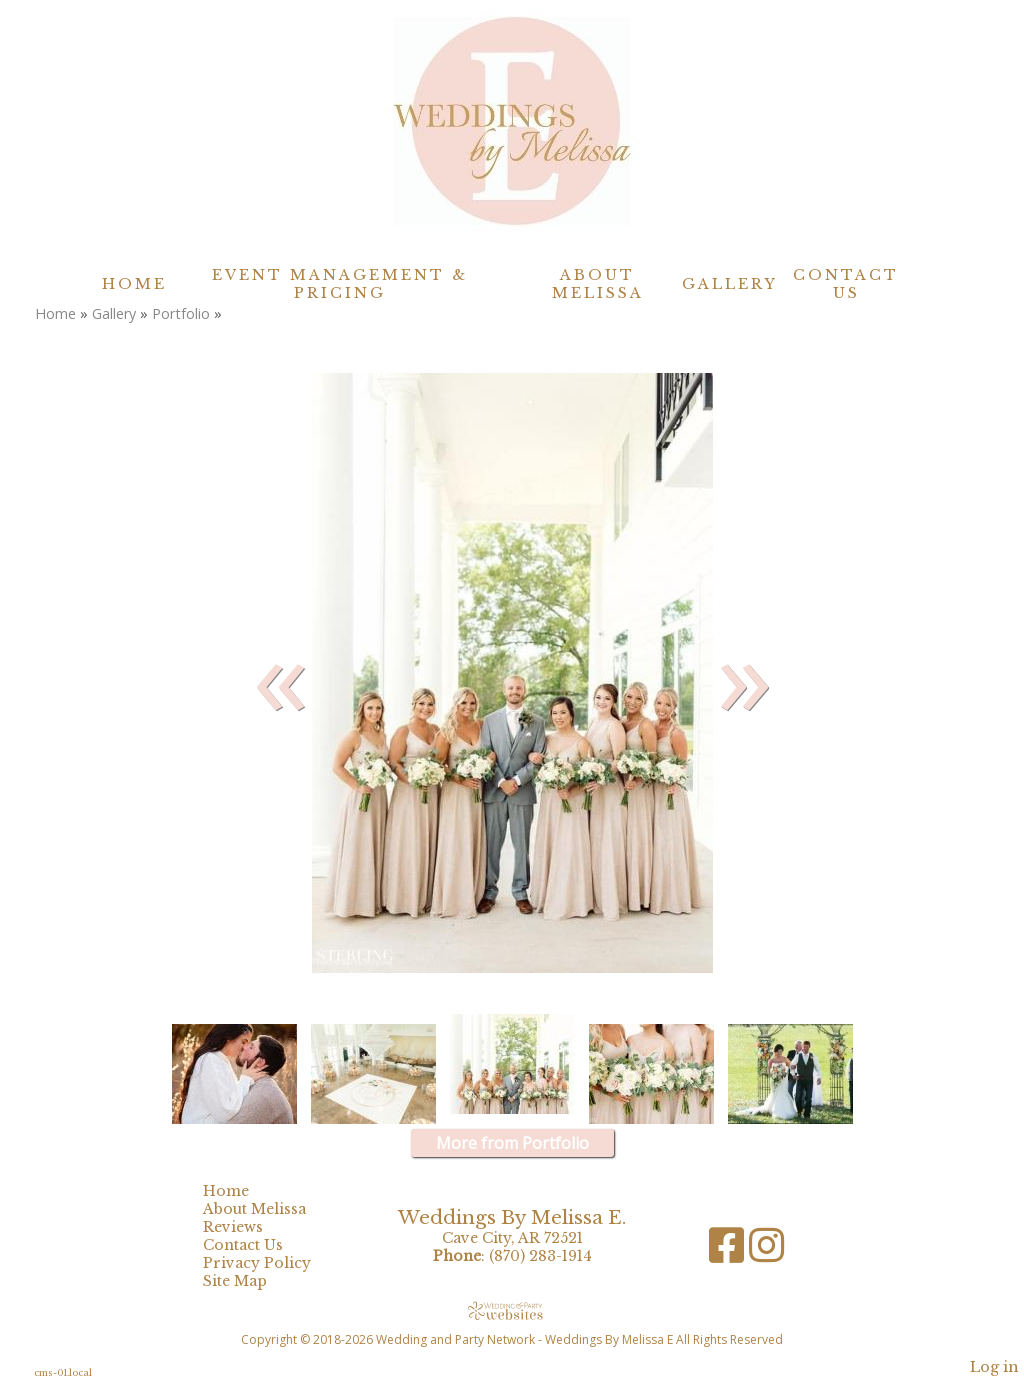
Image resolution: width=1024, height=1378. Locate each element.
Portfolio (181, 313)
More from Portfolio (512, 1143)
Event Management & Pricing (340, 284)
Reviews (248, 1227)
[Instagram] (766, 1252)
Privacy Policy (272, 1263)
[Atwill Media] (512, 1310)
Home (134, 284)
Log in (994, 1367)
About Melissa (598, 284)
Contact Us (846, 284)
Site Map (250, 1281)
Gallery (730, 284)
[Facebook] (729, 1252)
